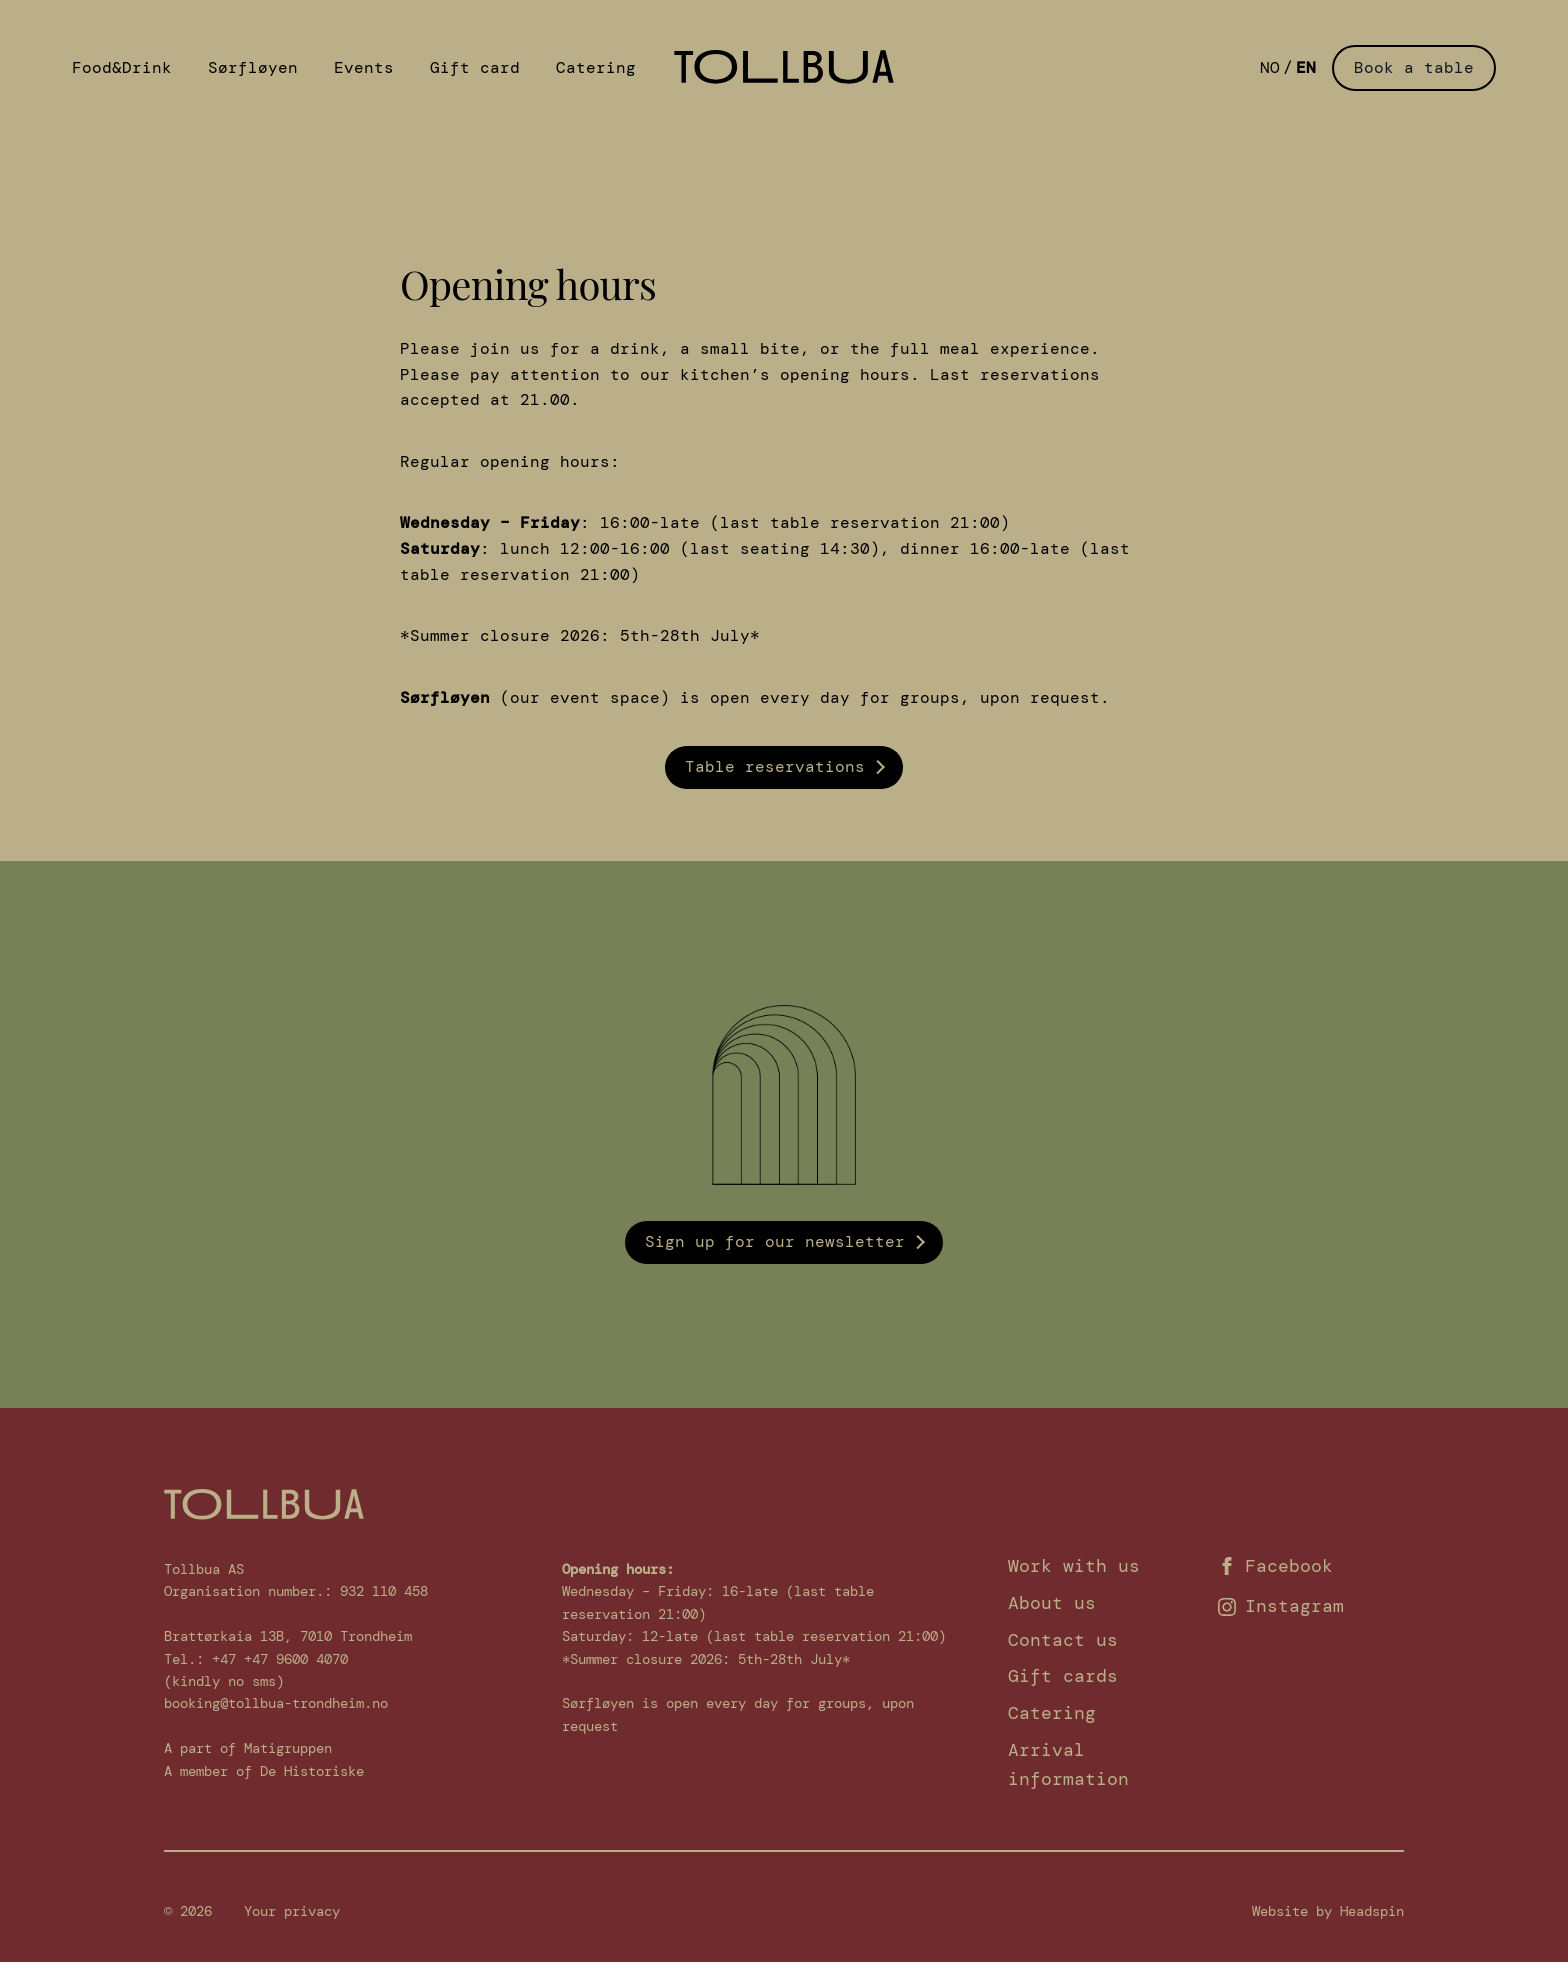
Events (364, 67)
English (1306, 68)
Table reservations (775, 766)
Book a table (1414, 67)
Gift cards (1063, 1676)
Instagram (1281, 1606)
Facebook (1275, 1566)
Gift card (475, 67)
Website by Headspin (1328, 1911)
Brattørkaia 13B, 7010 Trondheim (288, 1636)
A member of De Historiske (264, 1771)
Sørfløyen (253, 67)
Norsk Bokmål (1270, 68)
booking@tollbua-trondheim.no (276, 1703)
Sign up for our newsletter (775, 1241)
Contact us (1063, 1640)
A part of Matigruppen (248, 1748)
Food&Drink (122, 67)
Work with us (1074, 1566)
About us (1052, 1603)
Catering (596, 67)
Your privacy (292, 1911)
